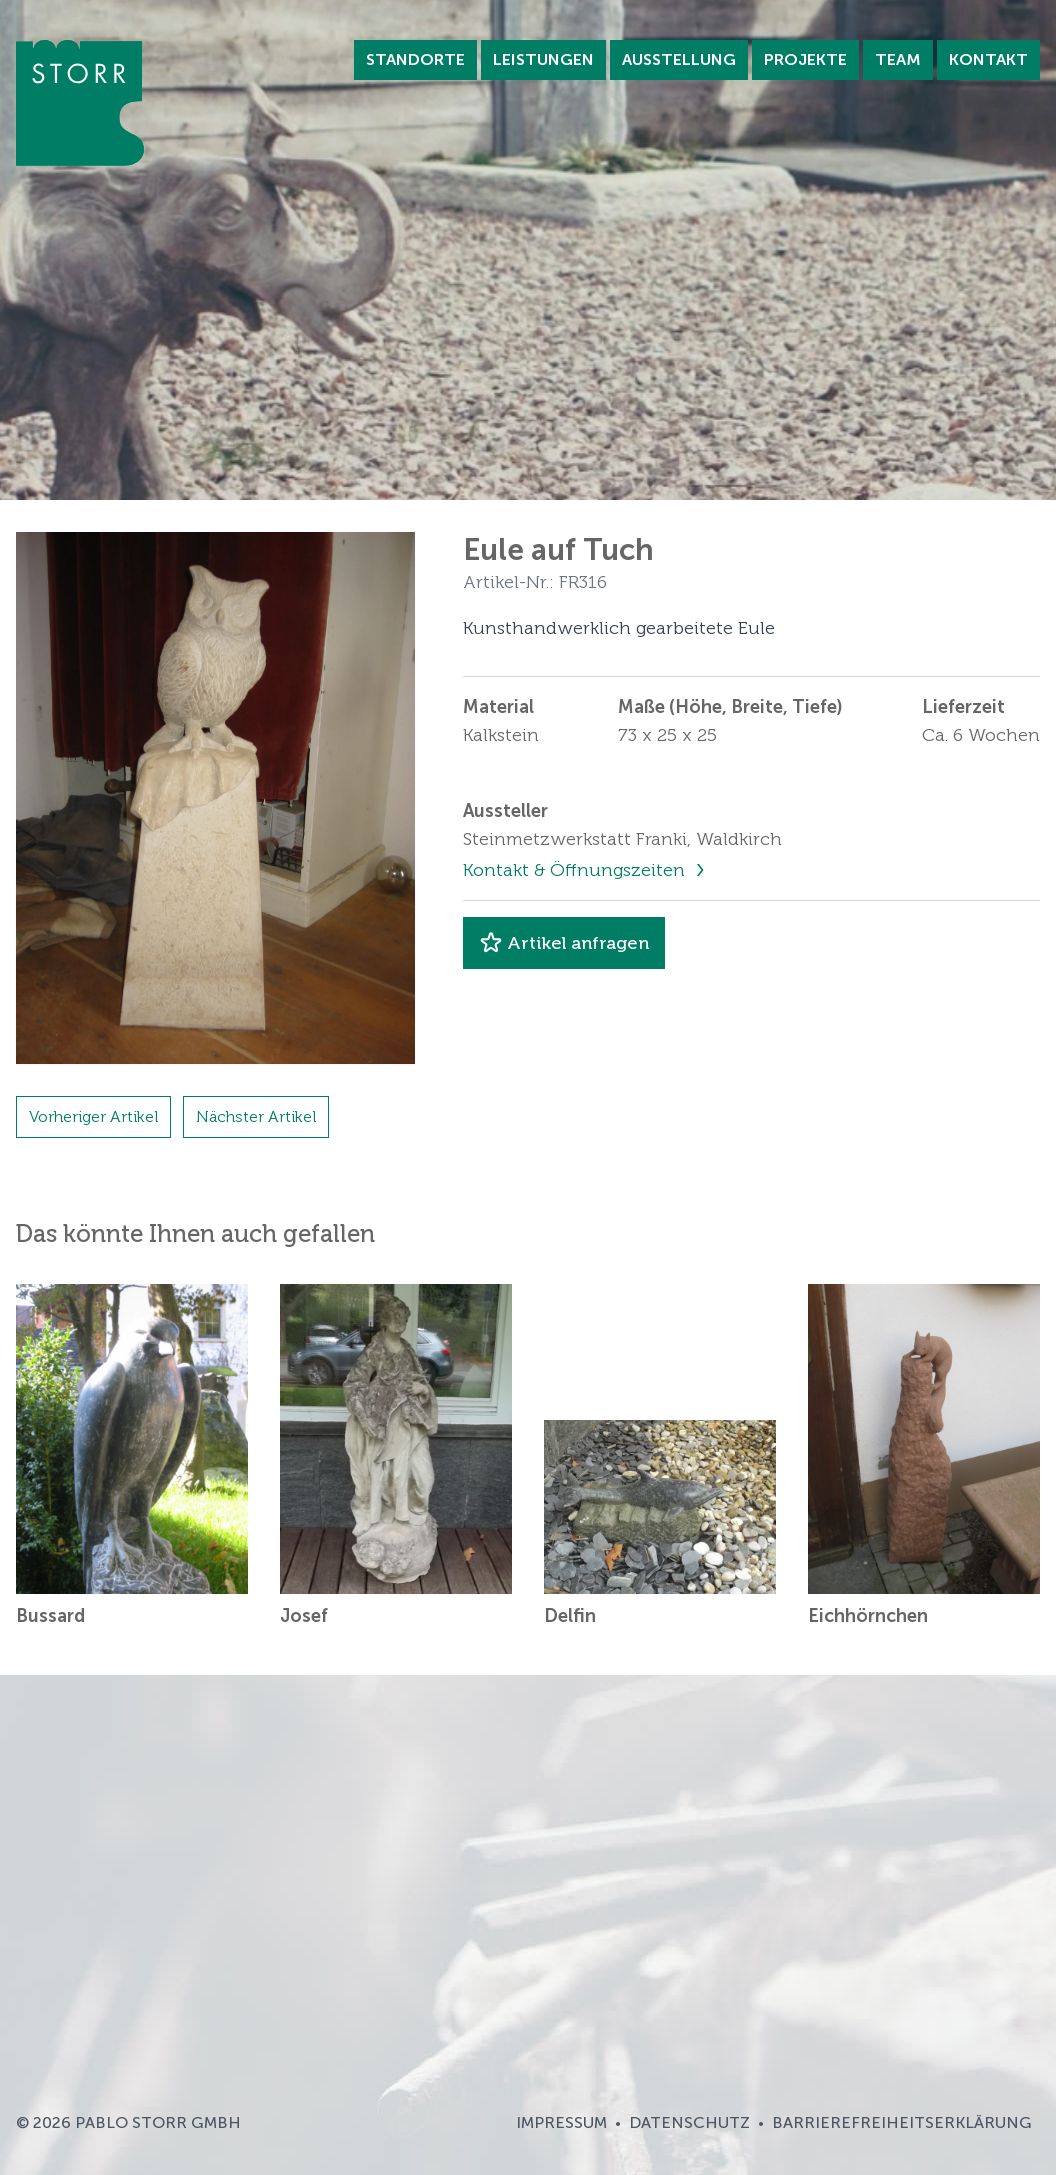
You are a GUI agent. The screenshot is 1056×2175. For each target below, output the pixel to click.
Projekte (805, 59)
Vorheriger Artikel (93, 1116)
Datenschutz (689, 2122)
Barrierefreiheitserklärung (902, 2122)
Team (898, 59)
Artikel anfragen (564, 943)
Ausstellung (679, 59)
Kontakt (988, 59)
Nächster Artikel (256, 1116)
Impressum (561, 2122)
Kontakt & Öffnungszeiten (576, 870)
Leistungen (543, 59)
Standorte (415, 59)
